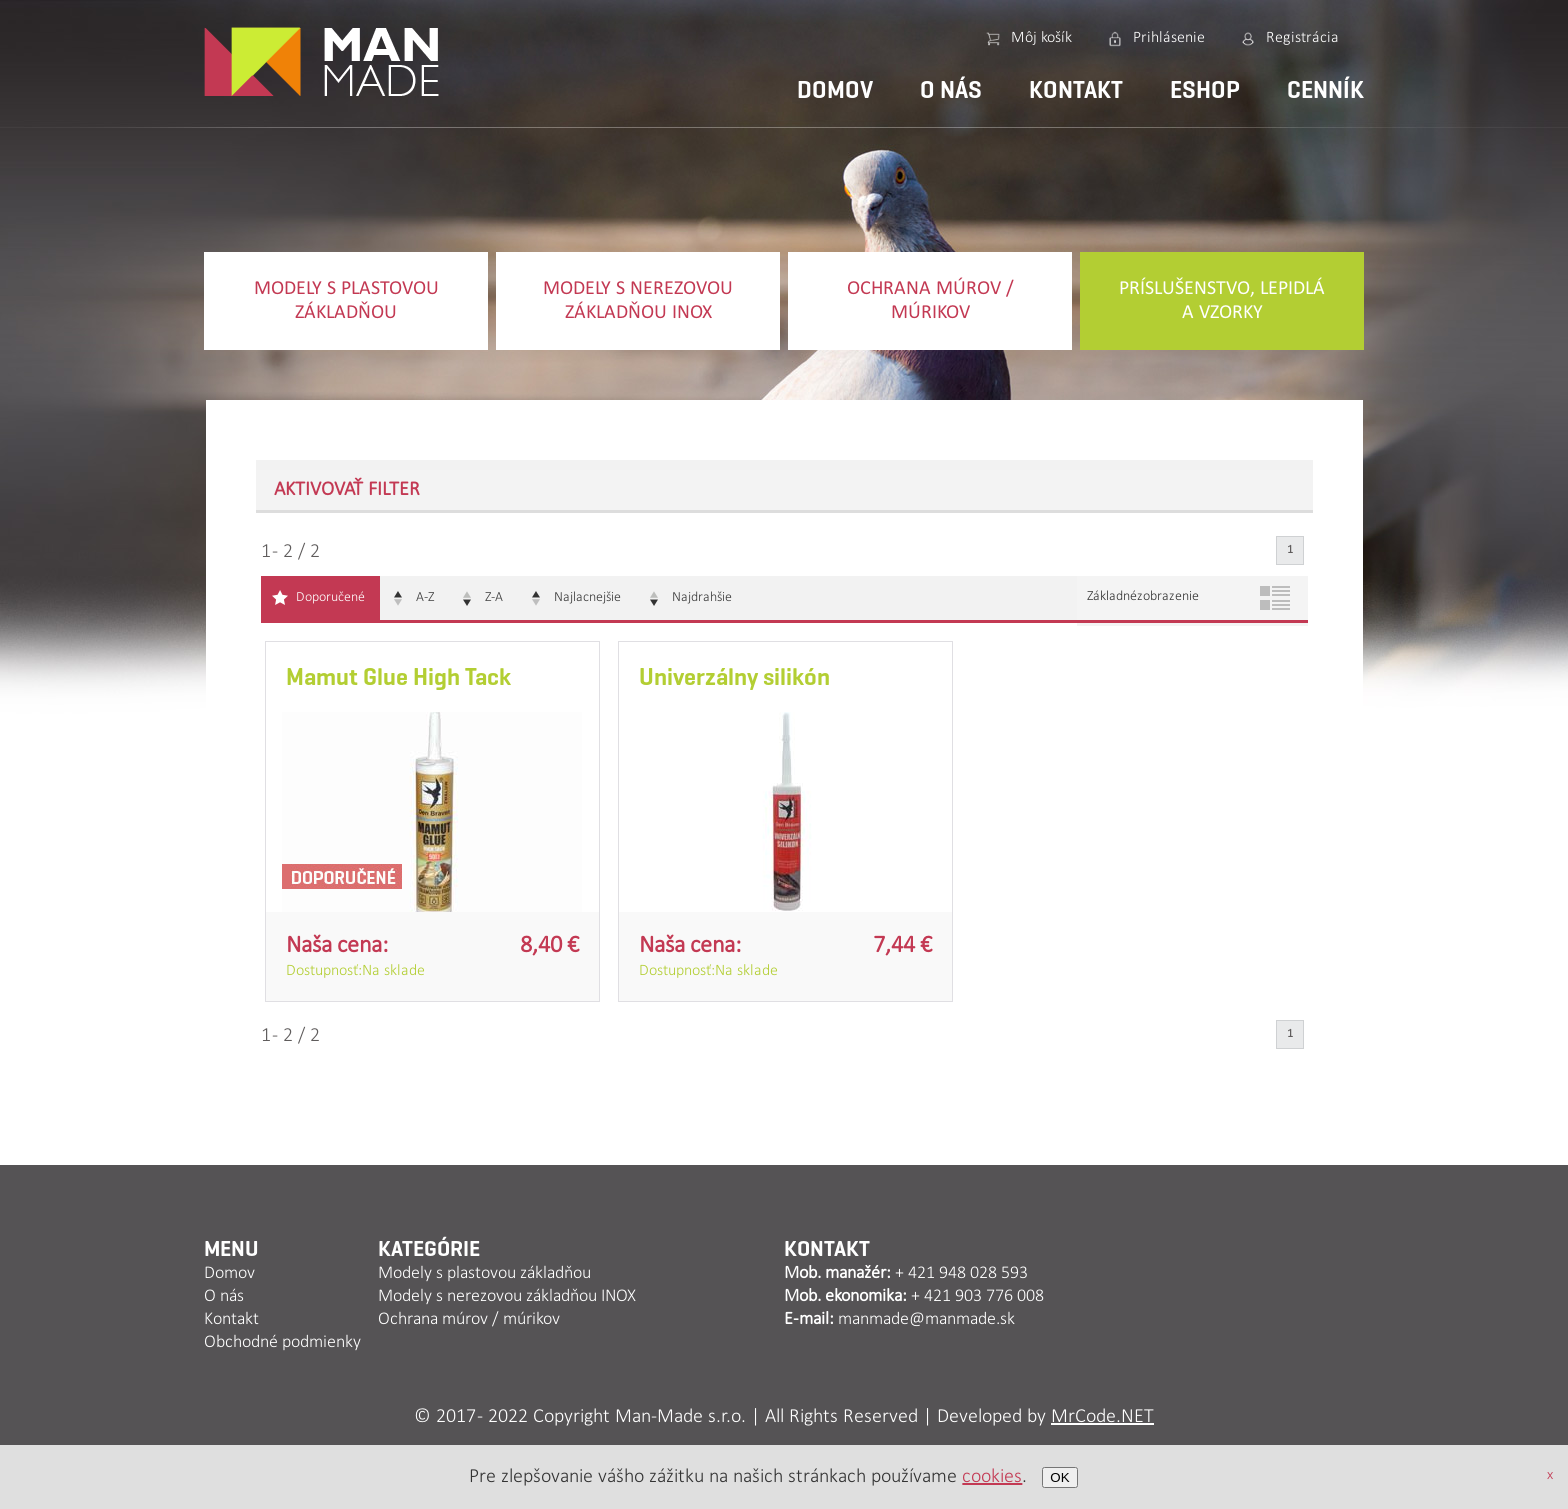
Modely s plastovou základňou (346, 301)
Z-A (494, 597)
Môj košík (1041, 38)
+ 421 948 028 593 (961, 1273)
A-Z (425, 597)
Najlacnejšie (587, 597)
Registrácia (1302, 38)
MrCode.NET (1102, 1417)
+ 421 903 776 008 (977, 1296)
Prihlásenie (1169, 38)
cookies (992, 1477)
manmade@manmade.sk (926, 1319)
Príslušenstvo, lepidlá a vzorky (1222, 301)
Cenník (1325, 90)
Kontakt (1076, 90)
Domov (835, 90)
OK (1059, 1477)
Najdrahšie (702, 597)
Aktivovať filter (347, 490)
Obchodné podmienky (282, 1342)
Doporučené (330, 597)
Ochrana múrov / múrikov (930, 301)
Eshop (1205, 90)
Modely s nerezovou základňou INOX (638, 301)
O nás (951, 90)
